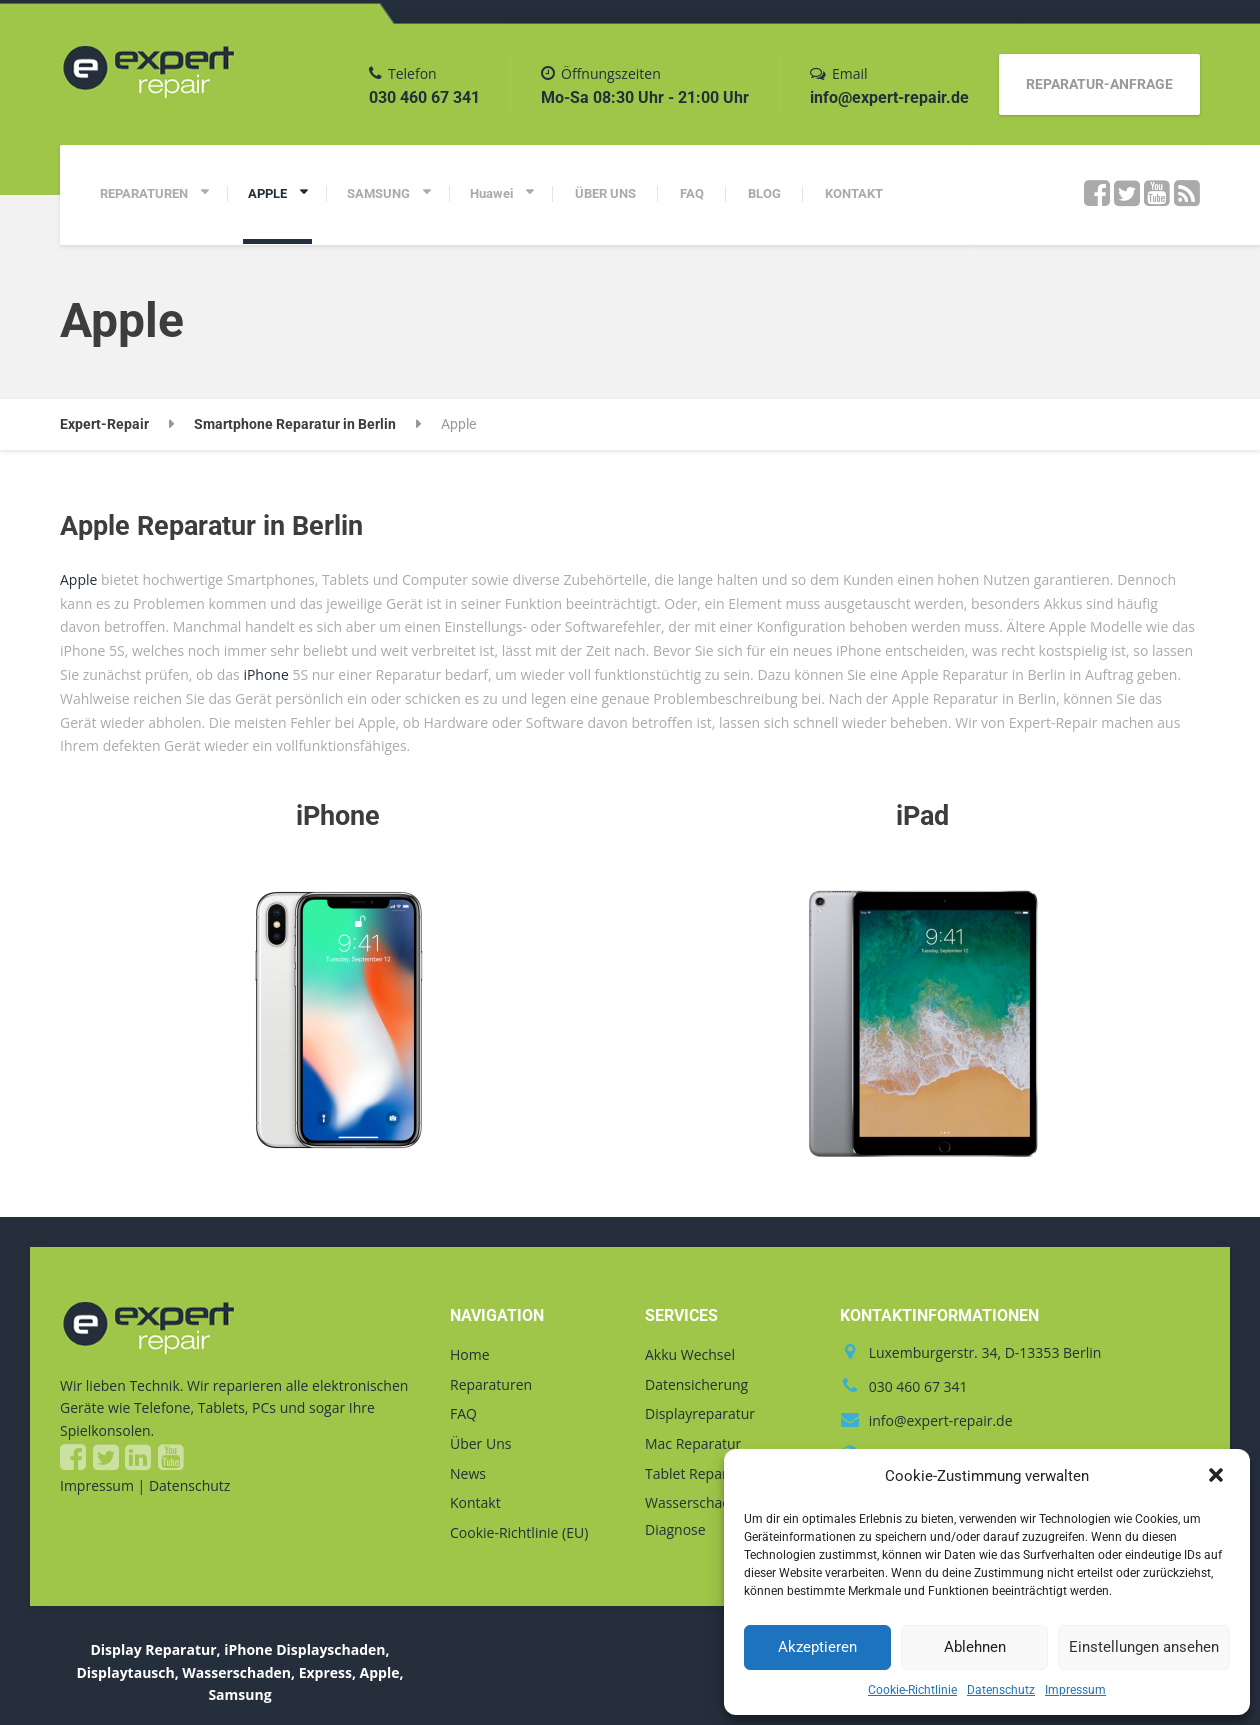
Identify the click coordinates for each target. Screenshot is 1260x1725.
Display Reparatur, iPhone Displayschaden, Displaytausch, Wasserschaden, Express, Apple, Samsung (239, 1672)
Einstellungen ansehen (1144, 1647)
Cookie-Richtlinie (912, 1690)
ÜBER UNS (605, 193)
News (468, 1473)
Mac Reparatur (693, 1443)
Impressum (1075, 1690)
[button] (1218, 1477)
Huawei (491, 193)
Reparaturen (491, 1384)
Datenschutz (1001, 1690)
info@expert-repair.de (889, 97)
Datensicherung (696, 1384)
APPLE (267, 193)
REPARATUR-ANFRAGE (1099, 84)
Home (470, 1354)
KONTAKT (854, 193)
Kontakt (475, 1502)
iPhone (265, 674)
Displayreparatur (700, 1413)
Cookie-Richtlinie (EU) (519, 1532)
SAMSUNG (378, 193)
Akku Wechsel (690, 1354)
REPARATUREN (144, 193)
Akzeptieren (817, 1647)
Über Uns (480, 1443)
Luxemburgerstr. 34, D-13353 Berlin (985, 1352)
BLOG (764, 193)
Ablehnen (975, 1647)
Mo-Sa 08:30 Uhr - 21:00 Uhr (645, 97)
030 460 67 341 (424, 97)
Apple (78, 579)
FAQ (692, 193)
